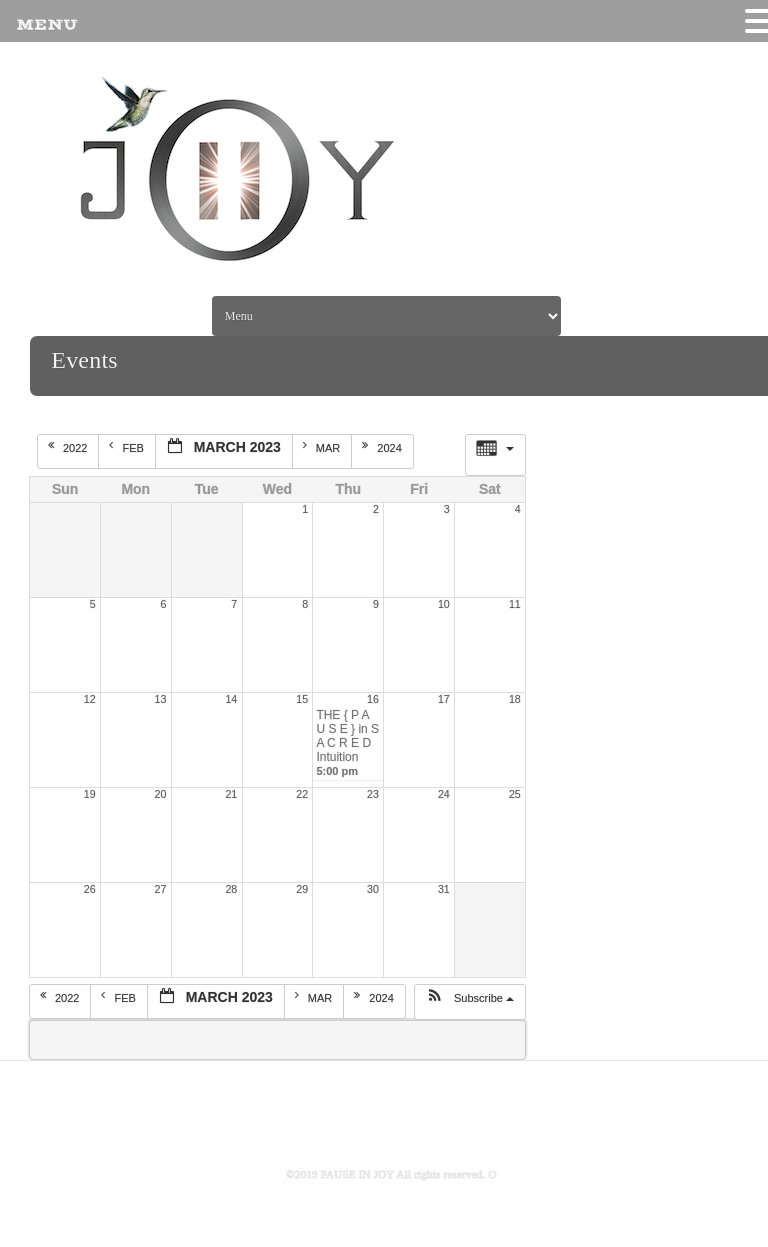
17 (444, 699)
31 (444, 889)
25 (515, 794)
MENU (46, 25)
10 (444, 604)
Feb (127, 447)
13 (161, 699)
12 (90, 699)
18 (515, 699)
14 (231, 699)
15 (302, 699)
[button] (469, 1002)
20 (161, 794)
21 (231, 794)
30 (373, 889)
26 (90, 889)
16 (373, 699)
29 (302, 889)
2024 (383, 447)
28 (231, 889)
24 (444, 794)
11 (515, 604)
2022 (69, 447)
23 (373, 794)
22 (302, 794)
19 (90, 794)
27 (161, 889)
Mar (323, 447)
